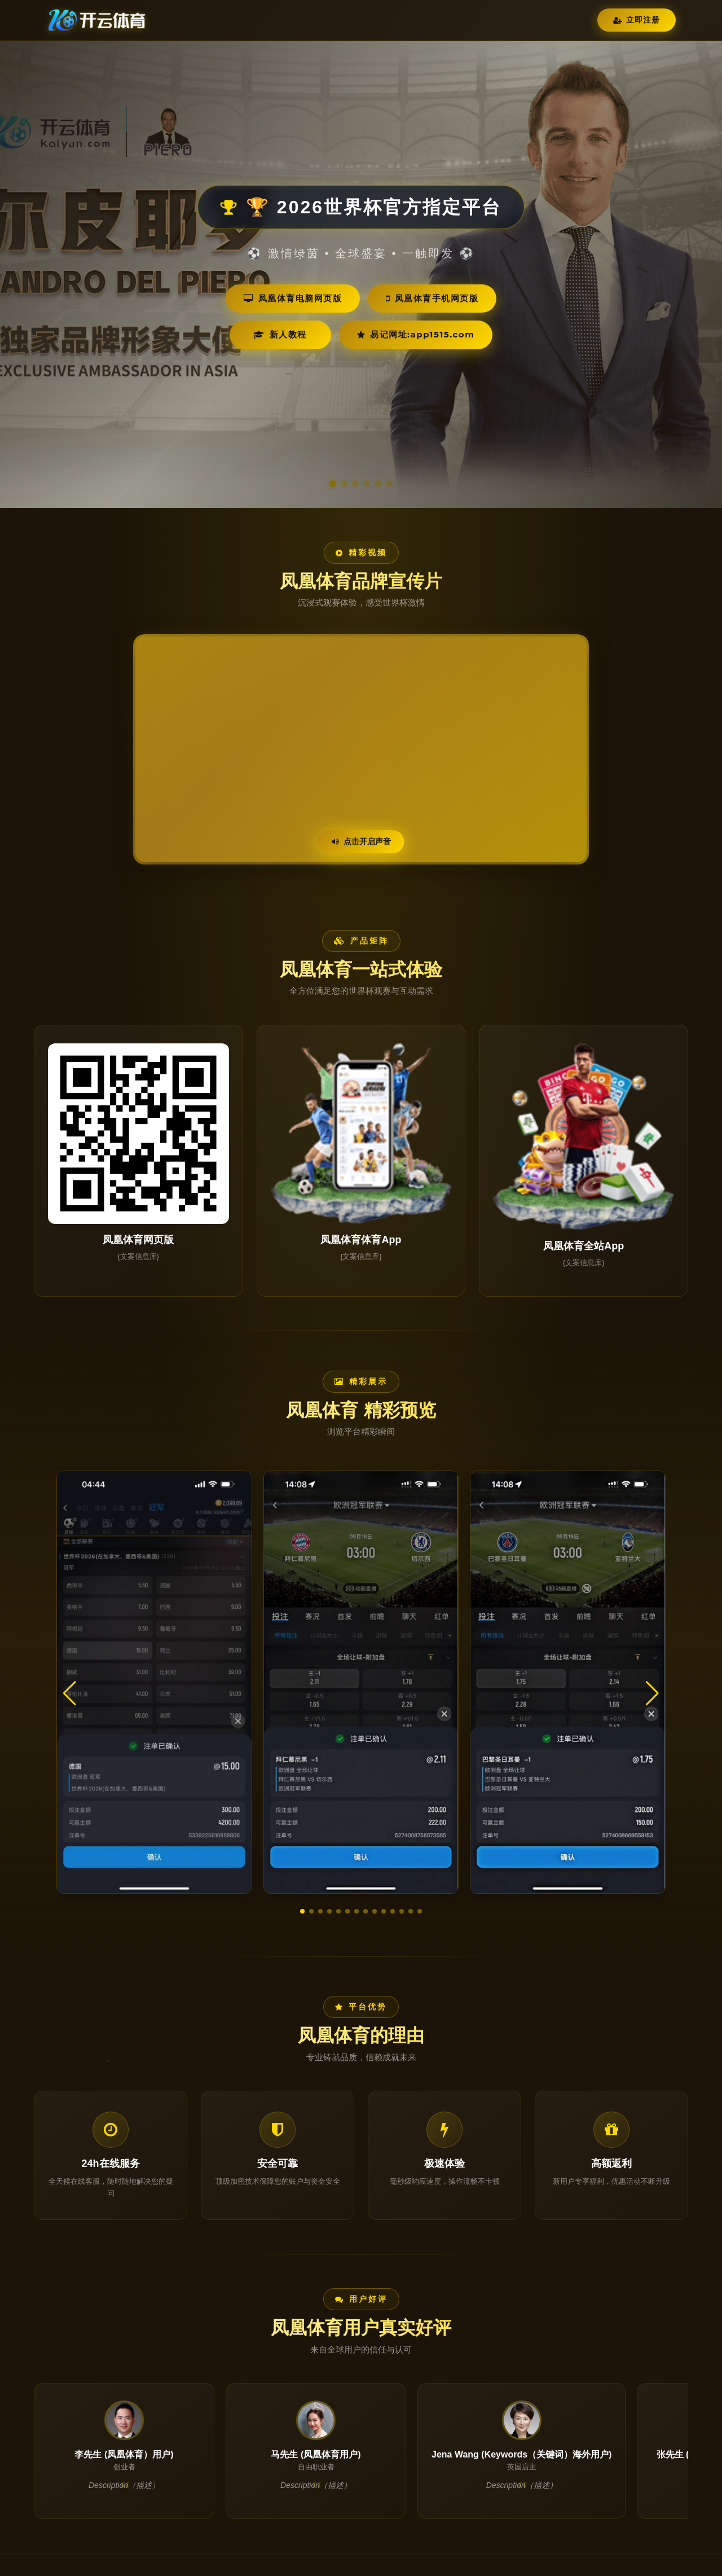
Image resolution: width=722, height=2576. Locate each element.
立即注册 (636, 19)
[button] (302, 1911)
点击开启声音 (361, 841)
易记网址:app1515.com (416, 334)
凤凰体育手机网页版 (432, 298)
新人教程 (280, 334)
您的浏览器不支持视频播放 (361, 749)
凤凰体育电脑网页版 (293, 298)
